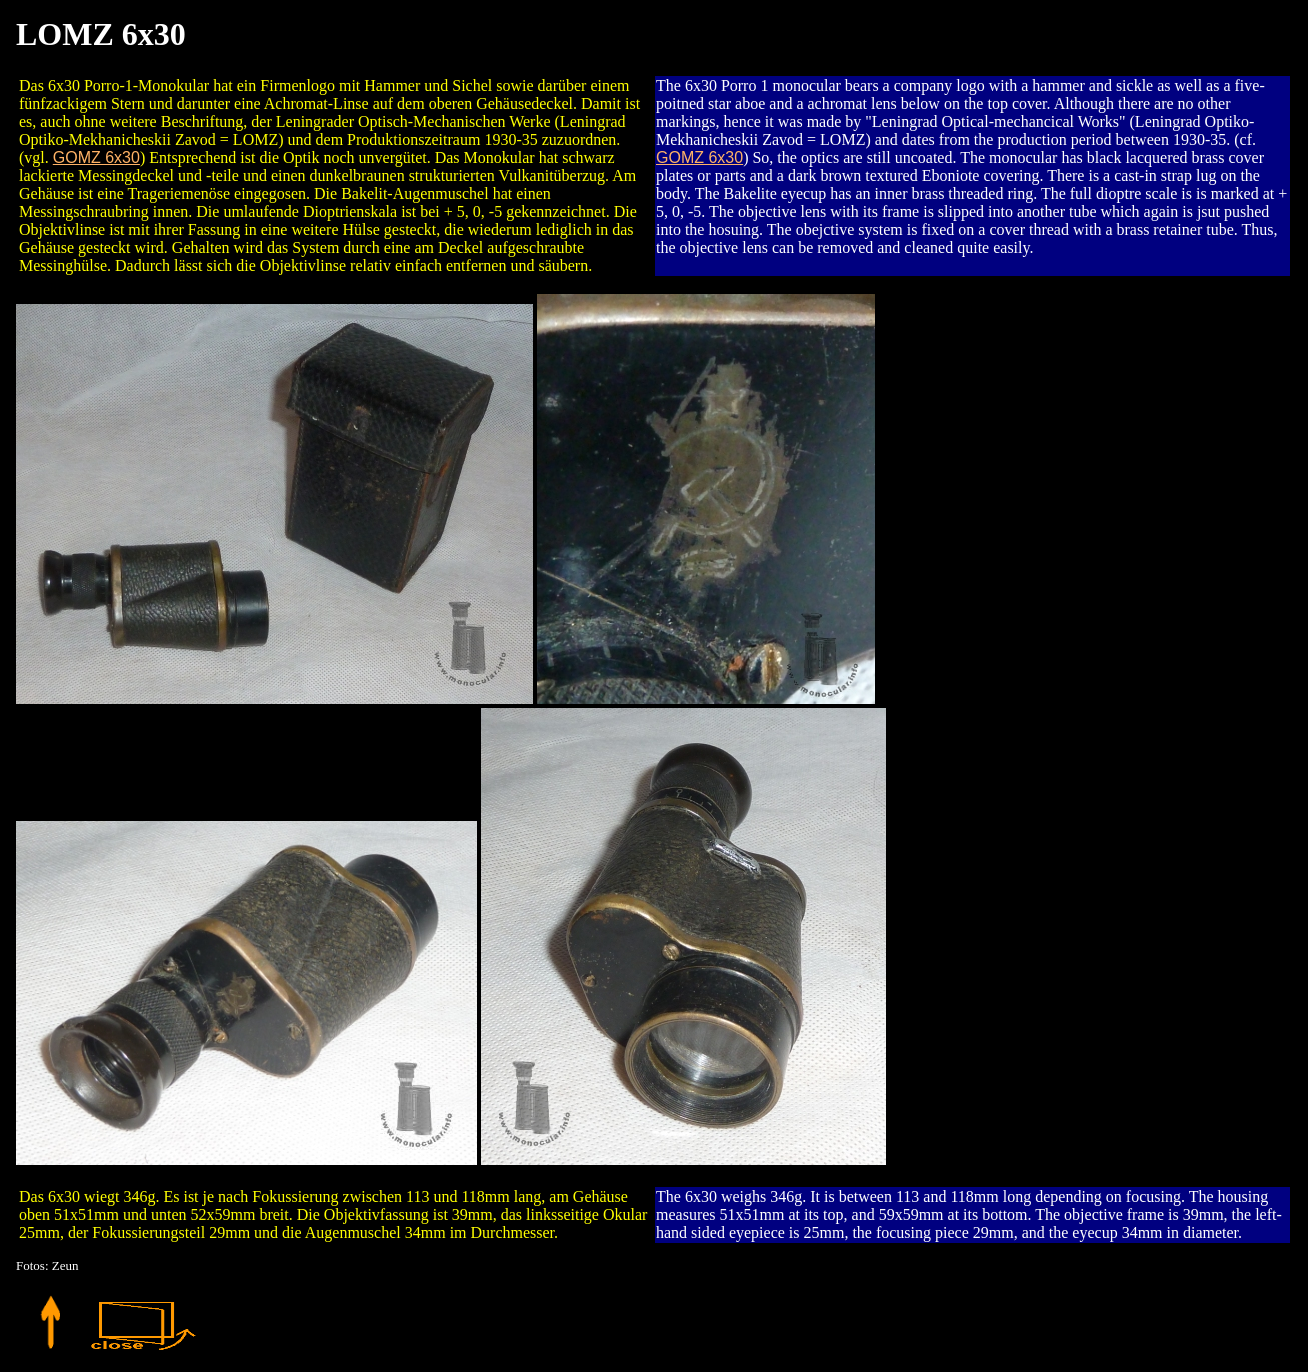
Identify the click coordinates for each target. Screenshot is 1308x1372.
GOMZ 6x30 (96, 157)
